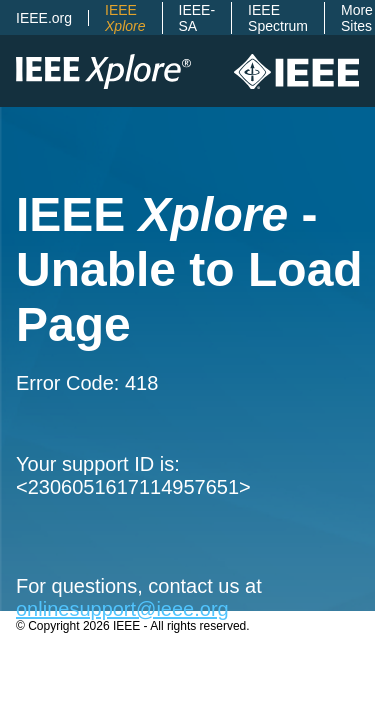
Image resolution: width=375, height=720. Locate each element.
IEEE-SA (197, 18)
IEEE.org (44, 18)
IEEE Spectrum (278, 18)
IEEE (125, 18)
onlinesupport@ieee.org (122, 609)
